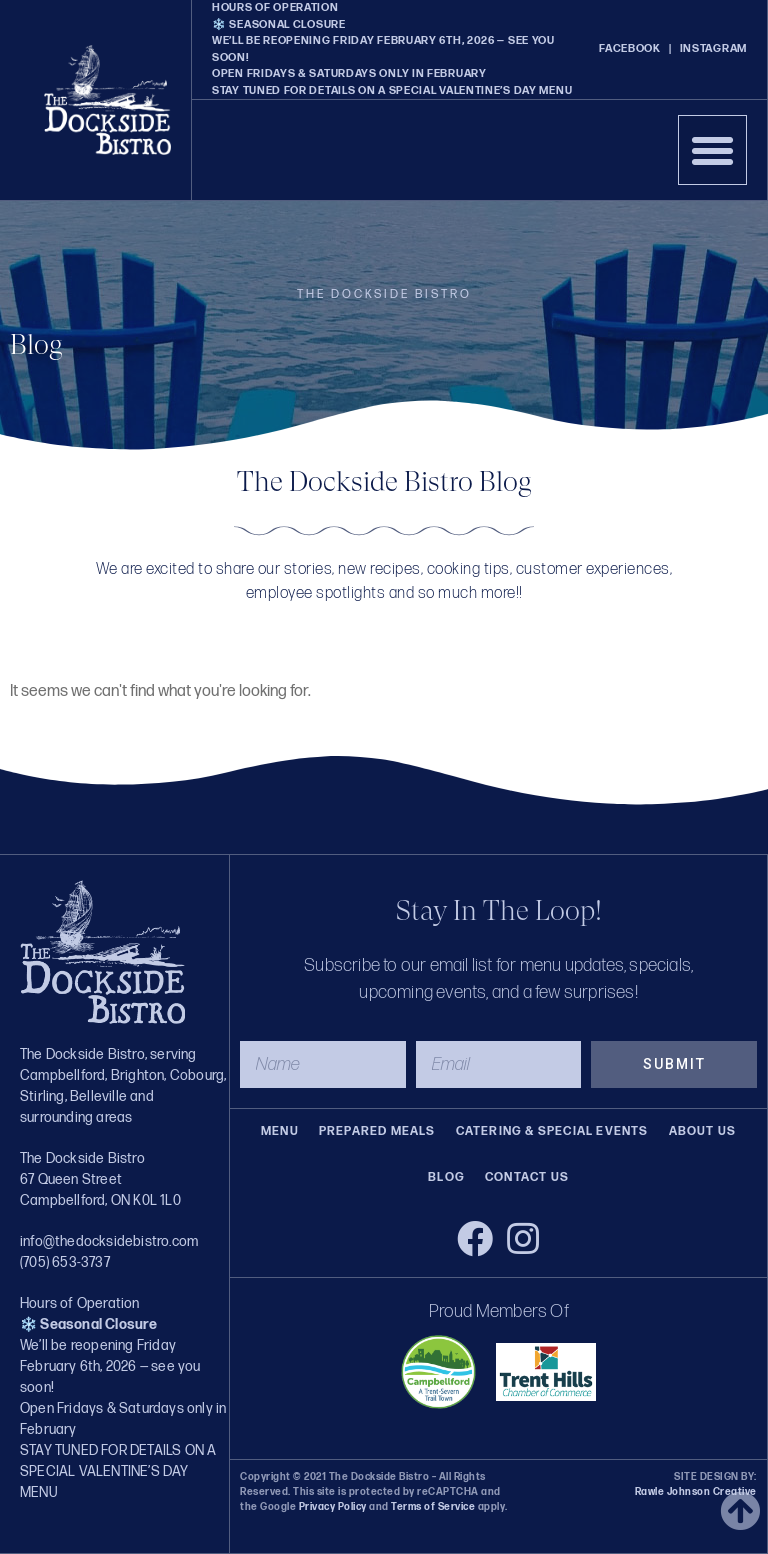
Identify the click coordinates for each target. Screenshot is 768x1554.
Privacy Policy (333, 1507)
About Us (703, 1131)
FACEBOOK (630, 48)
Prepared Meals (377, 1131)
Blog (446, 1177)
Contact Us (527, 1177)
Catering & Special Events (552, 1131)
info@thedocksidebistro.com (109, 1241)
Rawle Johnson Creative (696, 1492)
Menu (280, 1131)
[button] (713, 150)
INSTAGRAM (713, 48)
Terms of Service (432, 1507)
